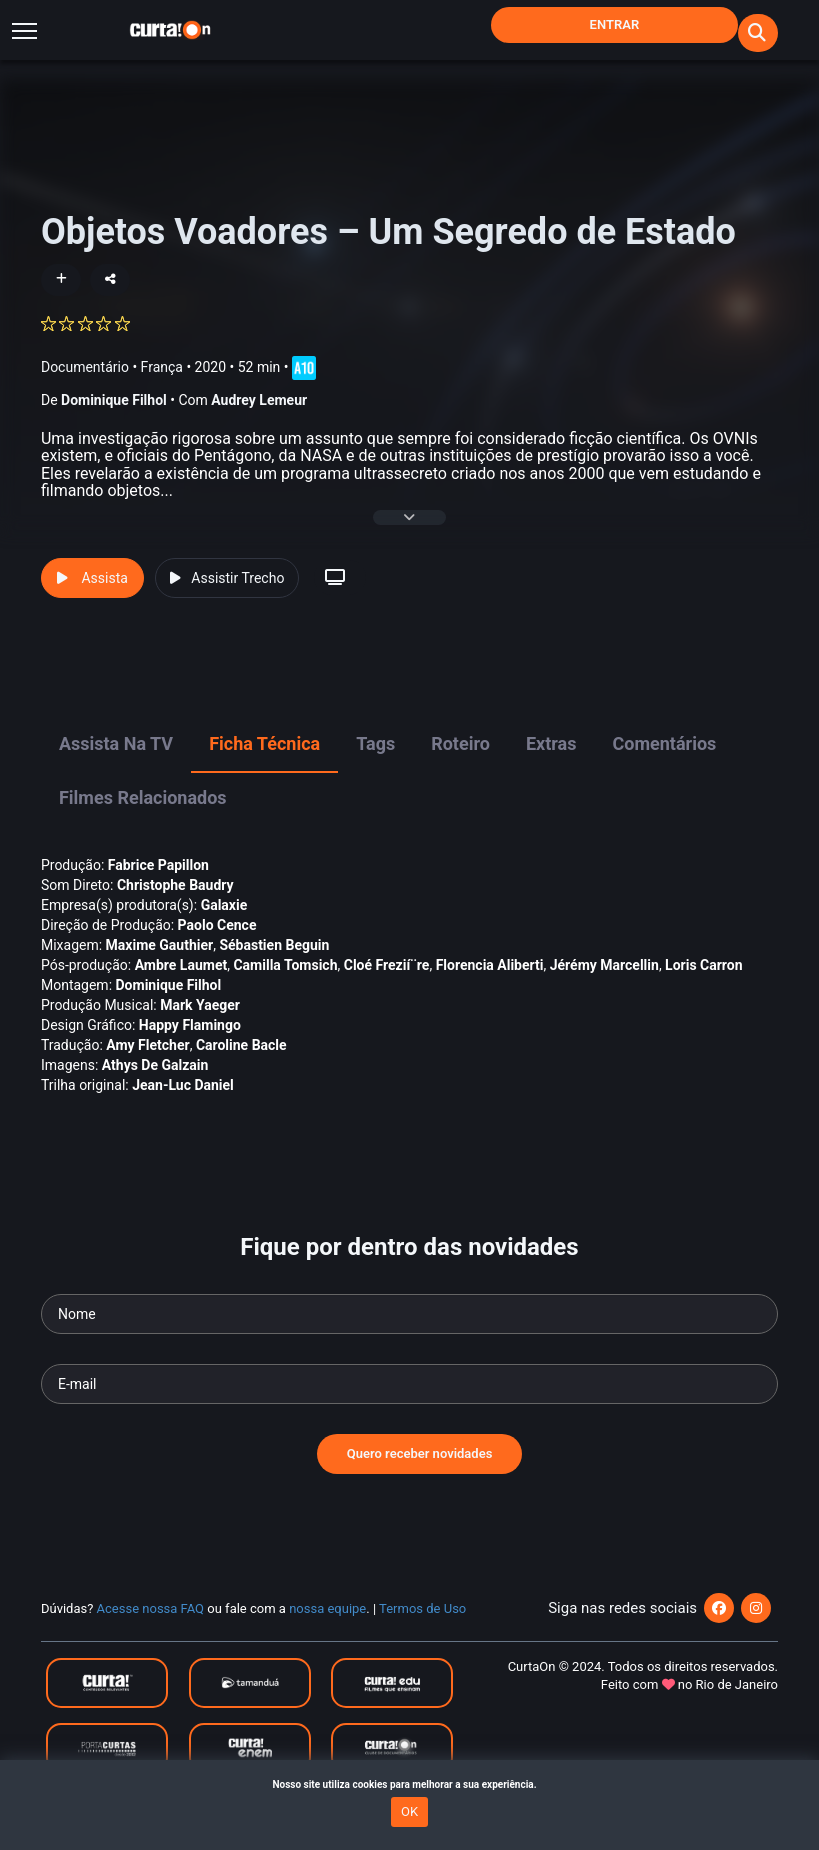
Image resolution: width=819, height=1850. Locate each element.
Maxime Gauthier (160, 962)
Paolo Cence (217, 942)
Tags (375, 761)
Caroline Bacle (241, 1062)
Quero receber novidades (420, 1471)
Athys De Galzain (155, 1082)
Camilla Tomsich (285, 982)
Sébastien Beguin (274, 962)
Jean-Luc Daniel (183, 1102)
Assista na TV (116, 761)
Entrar (615, 24)
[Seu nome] (409, 1332)
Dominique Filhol (114, 400)
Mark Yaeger (200, 1022)
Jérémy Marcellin (604, 982)
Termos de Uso (422, 1626)
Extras (551, 761)
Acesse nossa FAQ (151, 1626)
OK (409, 1811)
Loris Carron (703, 982)
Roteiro (460, 761)
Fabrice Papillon (158, 882)
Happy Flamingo (190, 1042)
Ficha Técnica (264, 761)
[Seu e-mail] (409, 1402)
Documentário (85, 366)
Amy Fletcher (147, 1062)
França (162, 366)
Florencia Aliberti (490, 982)
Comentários (664, 761)
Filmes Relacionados (143, 815)
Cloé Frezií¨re (387, 982)
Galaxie (224, 922)
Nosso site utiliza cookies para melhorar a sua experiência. (409, 1784)
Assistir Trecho (227, 596)
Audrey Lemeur (259, 400)
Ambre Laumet (181, 982)
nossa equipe (327, 1626)
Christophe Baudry (175, 902)
